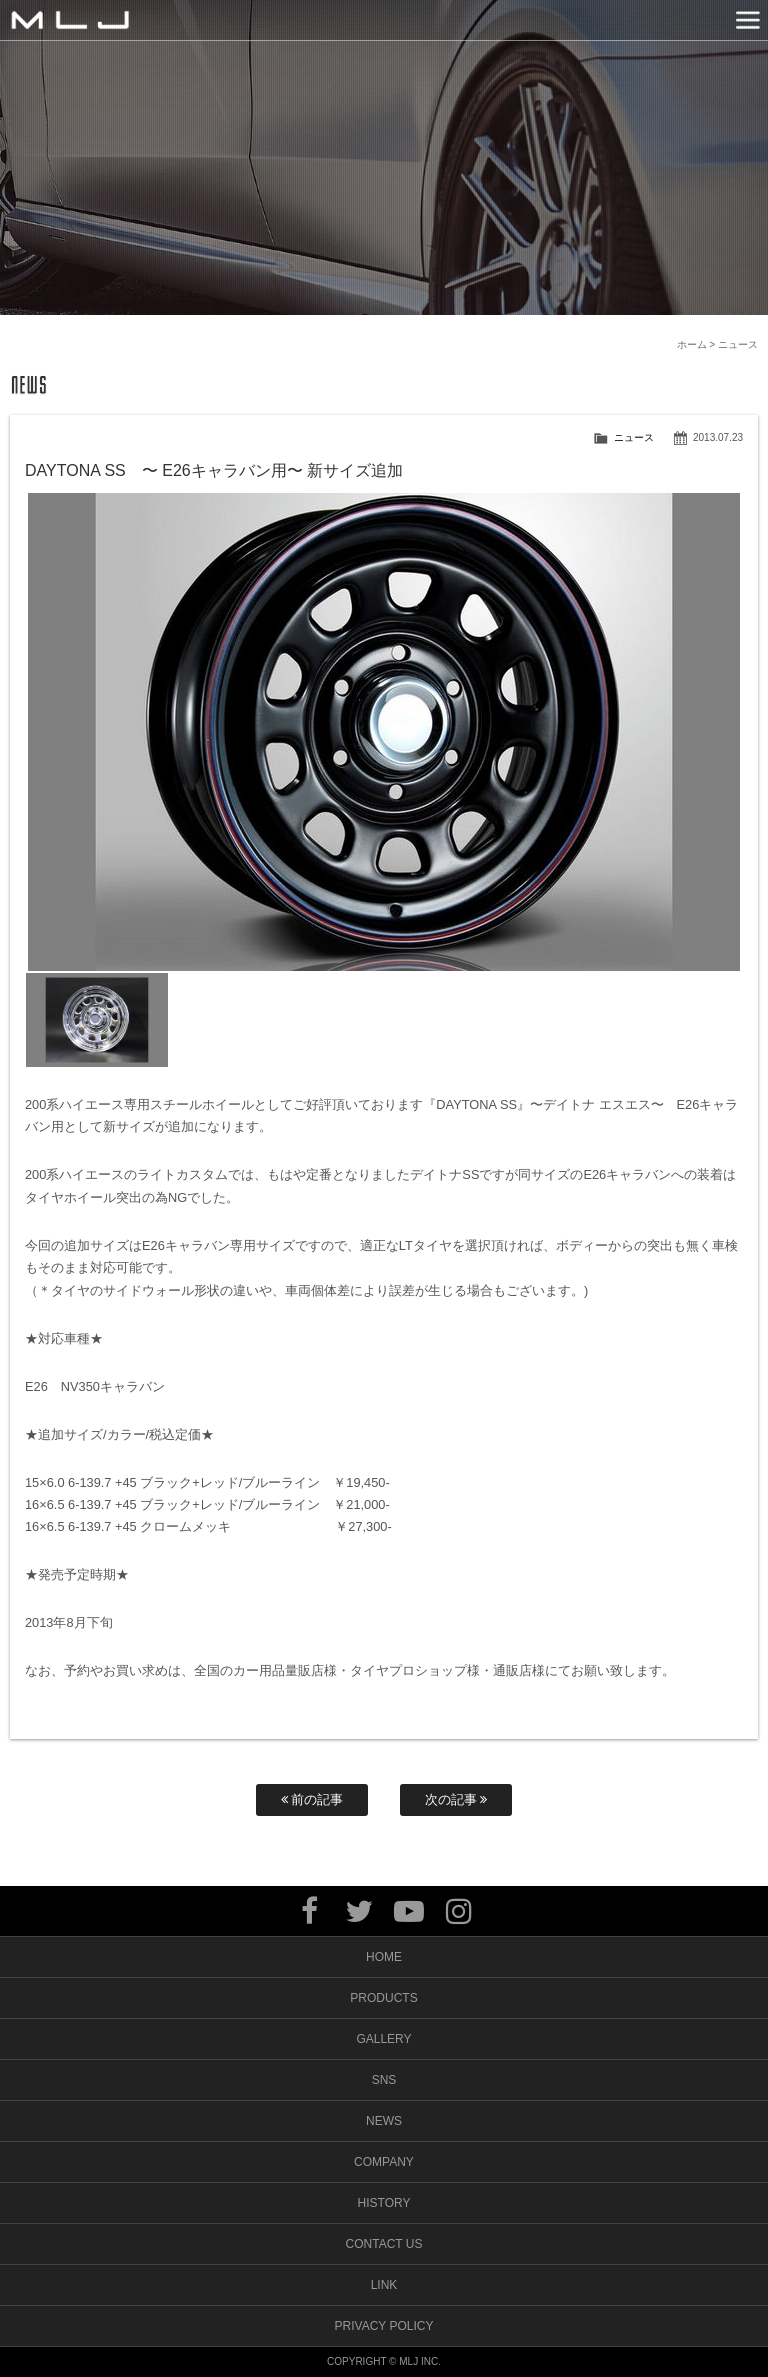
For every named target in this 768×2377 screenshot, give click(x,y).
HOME (384, 1957)
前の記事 (312, 1799)
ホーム (692, 344)
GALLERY (383, 2039)
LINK (384, 2285)
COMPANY (384, 2162)
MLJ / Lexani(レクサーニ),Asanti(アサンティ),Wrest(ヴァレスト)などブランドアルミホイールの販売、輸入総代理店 (70, 20)
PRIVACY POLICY (384, 2326)
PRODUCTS (383, 1998)
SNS (384, 2080)
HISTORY (384, 2203)
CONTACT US (384, 2244)
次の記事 (456, 1799)
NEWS (384, 2121)
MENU (748, 20)
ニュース (634, 437)
